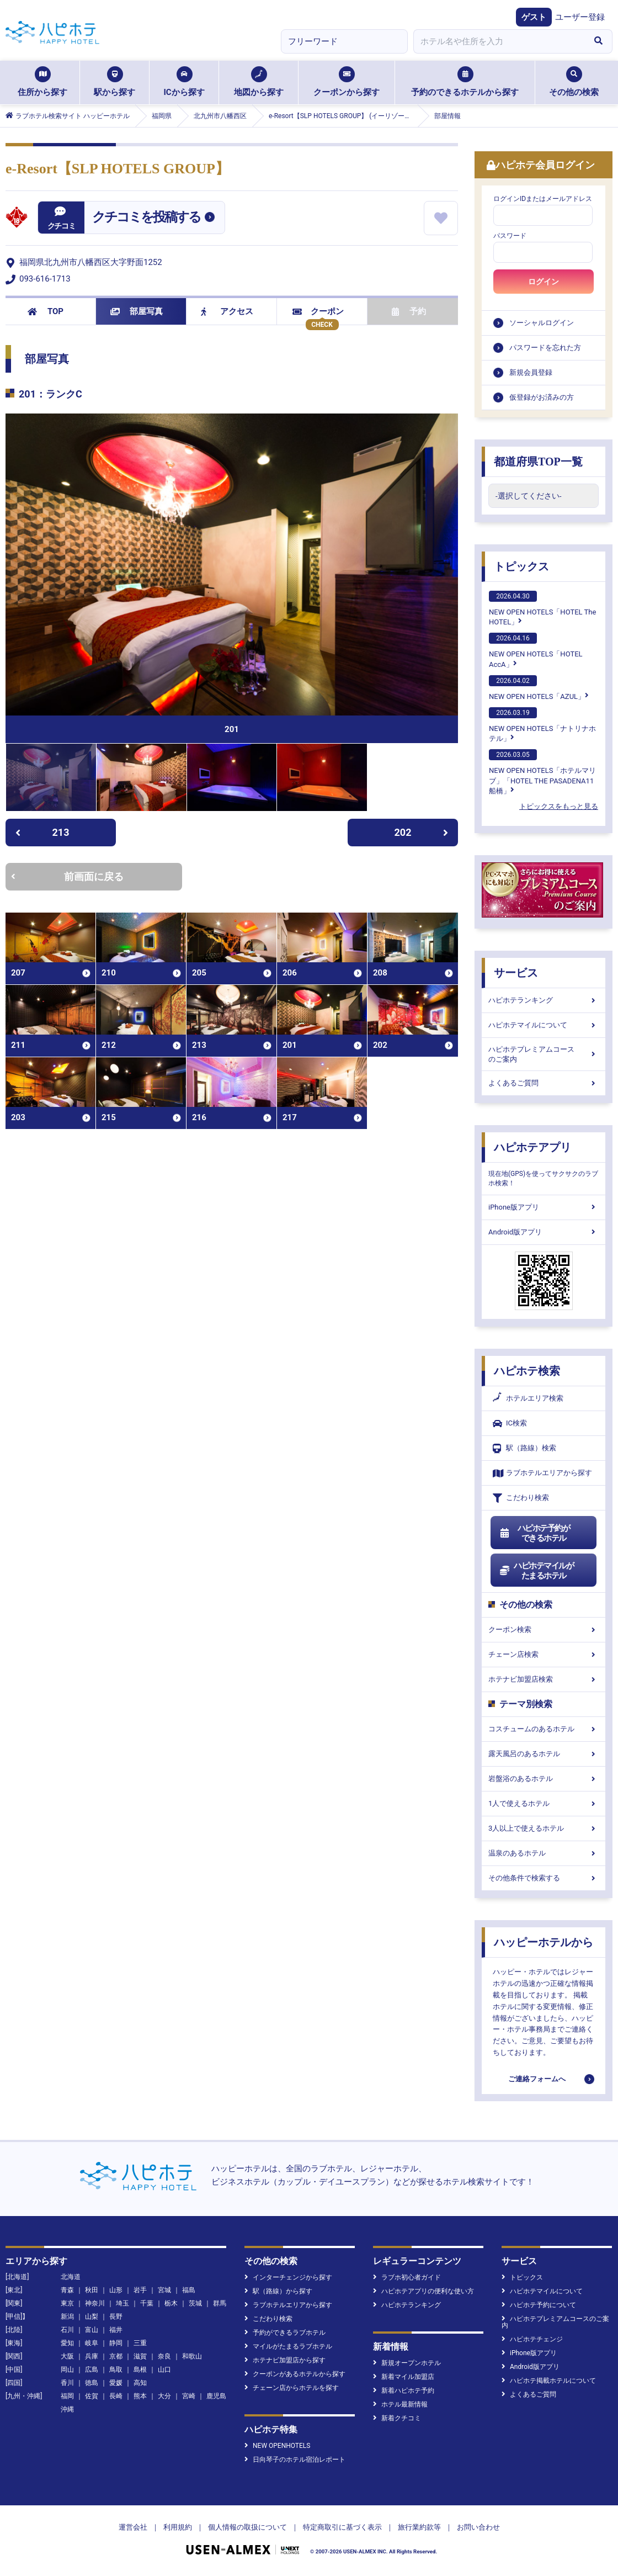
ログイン (543, 281)
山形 (115, 2290)
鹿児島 (216, 2396)
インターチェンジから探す (288, 2277)
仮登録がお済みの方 (541, 397)
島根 (140, 2369)
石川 (67, 2330)
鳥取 (115, 2369)
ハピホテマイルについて (543, 1025)
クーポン (318, 311)
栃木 (171, 2303)
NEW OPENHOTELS (277, 2446)
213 (42, 832)
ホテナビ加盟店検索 (543, 1679)
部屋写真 (136, 311)
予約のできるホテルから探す (465, 81)
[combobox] (498, 41)
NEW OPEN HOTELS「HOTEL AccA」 (536, 650)
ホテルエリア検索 (528, 1398)
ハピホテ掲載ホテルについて (549, 2380)
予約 (409, 311)
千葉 (146, 2303)
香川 (67, 2383)
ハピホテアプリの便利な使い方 (423, 2291)
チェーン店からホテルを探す (291, 2388)
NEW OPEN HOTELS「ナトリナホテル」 (542, 725)
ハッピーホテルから (543, 1942)
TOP (45, 311)
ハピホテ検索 (527, 1371)
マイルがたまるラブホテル (288, 2346)
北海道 (71, 2277)
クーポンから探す (346, 81)
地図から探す (259, 81)
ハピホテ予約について (539, 2305)
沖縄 (67, 2409)
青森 (67, 2290)
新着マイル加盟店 (403, 2377)
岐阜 (91, 2343)
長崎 (115, 2396)
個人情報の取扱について (247, 2527)
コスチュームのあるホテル (543, 1729)
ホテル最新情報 (400, 2404)
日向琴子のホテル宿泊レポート (294, 2459)
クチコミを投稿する (146, 217)
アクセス (227, 311)
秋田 (91, 2290)
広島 (91, 2369)
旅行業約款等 (419, 2527)
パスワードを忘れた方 (545, 347)
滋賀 (140, 2356)
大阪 (67, 2356)
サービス (516, 973)
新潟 (67, 2316)
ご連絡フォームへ (537, 2079)
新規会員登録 (530, 372)
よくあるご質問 (543, 1083)
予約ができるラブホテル (285, 2332)
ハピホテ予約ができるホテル (534, 1533)
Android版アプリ (543, 1232)
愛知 (67, 2343)
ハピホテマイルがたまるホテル (536, 1571)
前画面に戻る (67, 876)
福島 (188, 2290)
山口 (164, 2369)
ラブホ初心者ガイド (407, 2277)
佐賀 (91, 2396)
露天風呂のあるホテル (543, 1754)
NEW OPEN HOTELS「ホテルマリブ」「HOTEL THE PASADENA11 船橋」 (542, 771)
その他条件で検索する (543, 1878)
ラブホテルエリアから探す (542, 1473)
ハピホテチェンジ (532, 2339)
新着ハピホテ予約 (403, 2390)
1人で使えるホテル (543, 1803)
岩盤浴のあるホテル (543, 1778)
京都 (115, 2356)
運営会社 (133, 2527)
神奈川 (95, 2303)
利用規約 (177, 2527)
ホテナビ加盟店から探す (285, 2360)
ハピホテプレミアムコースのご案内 (543, 1054)
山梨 (91, 2316)
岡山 (67, 2369)
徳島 (91, 2383)
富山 (91, 2330)
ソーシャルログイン (541, 323)
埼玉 (122, 2303)
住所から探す (42, 81)
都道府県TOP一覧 (538, 461)
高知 (140, 2383)
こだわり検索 (521, 1498)
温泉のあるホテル (543, 1853)
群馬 (219, 2303)
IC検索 (510, 1423)
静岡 (115, 2343)
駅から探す (114, 81)
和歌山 (192, 2356)
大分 (164, 2396)
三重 (140, 2343)
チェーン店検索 (543, 1654)
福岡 (67, 2396)
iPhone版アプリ (543, 1207)
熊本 (140, 2396)
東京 (67, 2303)
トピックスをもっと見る (558, 806)
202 (422, 832)
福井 (115, 2330)
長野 (115, 2316)
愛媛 (115, 2383)
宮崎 (188, 2396)
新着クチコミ (397, 2418)
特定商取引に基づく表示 (342, 2527)
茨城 (195, 2303)
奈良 (164, 2356)
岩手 (140, 2290)
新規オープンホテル (407, 2363)
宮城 (164, 2290)
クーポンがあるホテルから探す (294, 2374)
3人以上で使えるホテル (543, 1828)
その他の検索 (574, 81)
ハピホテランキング (543, 1000)
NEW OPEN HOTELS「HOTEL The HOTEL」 (542, 608)
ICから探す (183, 81)
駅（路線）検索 (524, 1448)
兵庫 (91, 2356)
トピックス (521, 566)
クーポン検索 (543, 1629)
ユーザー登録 (580, 17)
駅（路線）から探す (278, 2291)
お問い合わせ (478, 2527)
